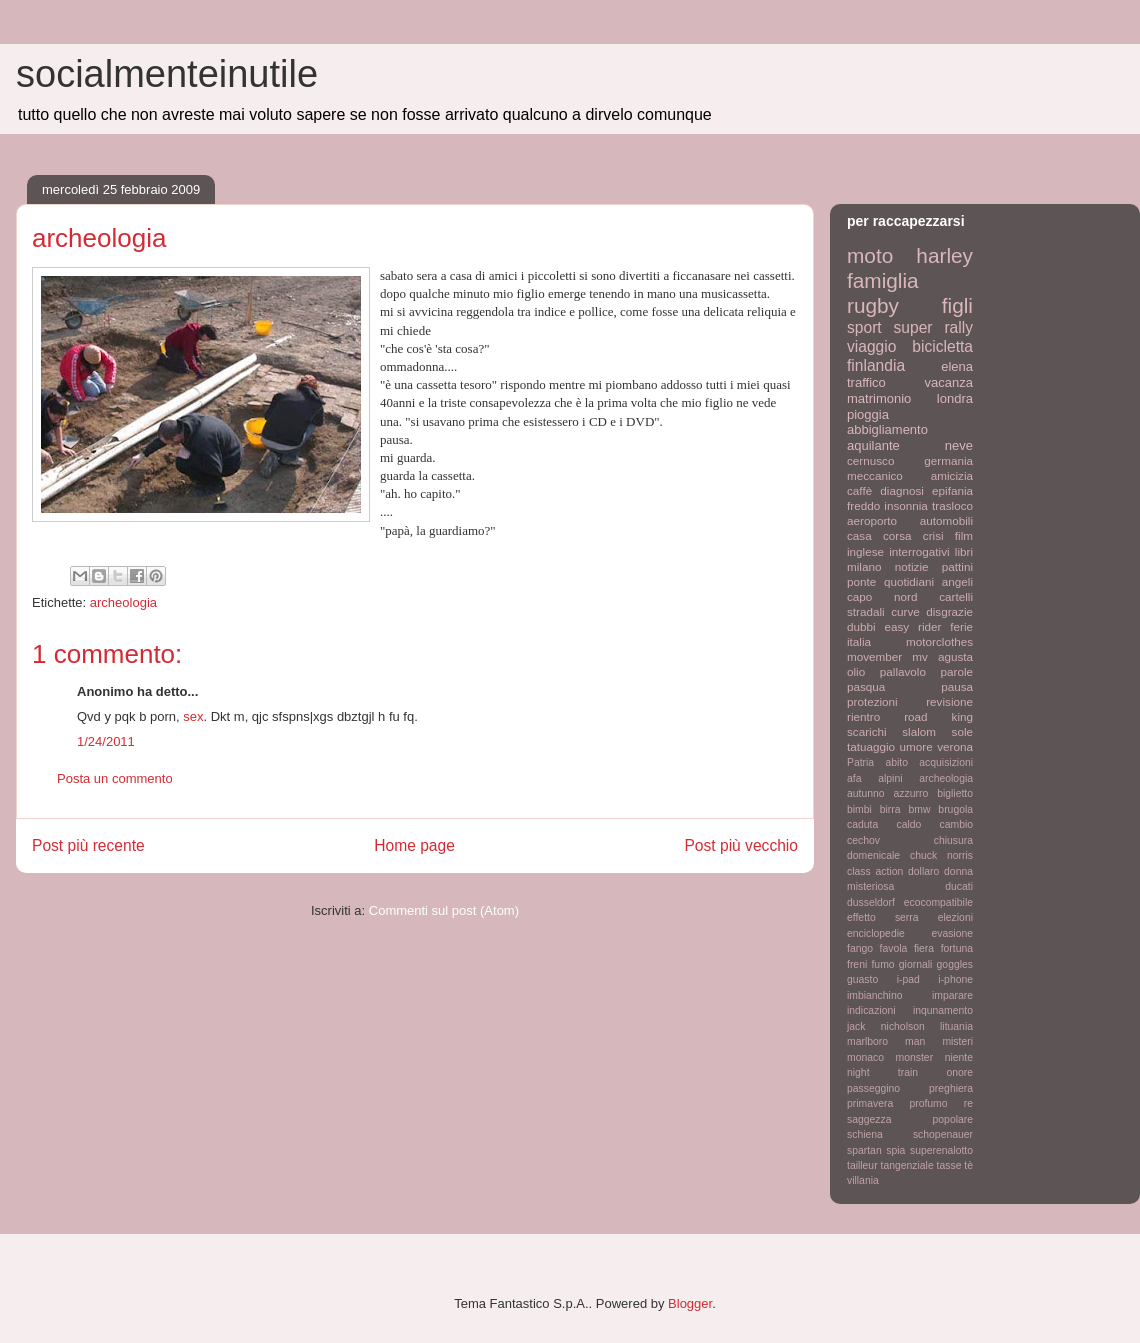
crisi (933, 535)
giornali (916, 964)
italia (859, 641)
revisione (949, 701)
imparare (952, 995)
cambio (957, 824)
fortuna (957, 948)
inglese (865, 551)
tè (968, 1165)
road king (938, 716)
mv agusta (942, 656)
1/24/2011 (106, 741)
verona (955, 746)
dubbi (861, 626)
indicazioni (871, 1010)
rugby (873, 305)
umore (916, 746)
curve (905, 611)
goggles (955, 964)
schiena (865, 1134)
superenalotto (941, 1150)
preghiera (951, 1088)
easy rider (912, 626)
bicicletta (942, 346)
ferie (961, 626)
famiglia (883, 280)
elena (957, 366)
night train (882, 1072)
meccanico (875, 475)
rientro (863, 716)
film (964, 535)
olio (856, 671)
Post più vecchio (741, 845)
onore (959, 1072)
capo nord (882, 596)
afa (854, 778)
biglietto (955, 793)
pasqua (866, 686)
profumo (928, 1103)
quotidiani (909, 581)
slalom (919, 731)
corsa (897, 535)
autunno (866, 793)
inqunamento (943, 1010)
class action (875, 871)
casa (859, 535)
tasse (949, 1165)
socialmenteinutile (167, 74)
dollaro (923, 871)
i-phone (955, 979)
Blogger (690, 1303)
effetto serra (883, 917)
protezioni (872, 701)
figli (957, 305)
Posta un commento (115, 778)
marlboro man (886, 1041)
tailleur (862, 1165)
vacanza (949, 382)
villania (863, 1180)
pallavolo (903, 671)
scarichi (867, 731)
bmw (919, 809)
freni (857, 964)
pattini (957, 566)
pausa (957, 686)
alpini (890, 778)
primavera (870, 1103)
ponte (861, 581)
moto (870, 255)
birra (890, 809)
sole (962, 731)
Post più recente (88, 845)
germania (948, 460)
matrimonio (879, 398)
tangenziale (907, 1165)
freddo (863, 505)
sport (864, 327)
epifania (952, 490)
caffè (859, 490)
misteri (957, 1041)
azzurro (911, 793)
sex (193, 716)
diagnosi (902, 490)
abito (896, 762)
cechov (863, 840)
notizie (912, 566)
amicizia (952, 475)
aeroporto (872, 520)
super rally (933, 327)
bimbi (859, 809)
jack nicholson (886, 1026)
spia (895, 1150)
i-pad (908, 979)
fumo (882, 964)
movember (874, 656)
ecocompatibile (938, 902)
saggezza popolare (910, 1119)
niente (959, 1057)
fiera (924, 948)
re (968, 1103)
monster (915, 1057)
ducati (959, 886)
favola (894, 948)
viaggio (871, 346)
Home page (414, 845)
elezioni (955, 917)
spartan (864, 1150)
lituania (956, 1026)
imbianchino (874, 995)
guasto (862, 979)
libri (964, 551)
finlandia (876, 365)
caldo (908, 824)
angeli (957, 581)
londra (955, 398)
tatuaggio (871, 746)
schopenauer (943, 1134)
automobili (946, 520)
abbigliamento (887, 429)
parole (957, 671)
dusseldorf (871, 902)
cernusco (870, 460)
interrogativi (919, 551)
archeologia (123, 602)
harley (944, 255)
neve (959, 445)
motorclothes (939, 641)
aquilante (873, 445)
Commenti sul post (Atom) (444, 910)
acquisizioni (946, 762)
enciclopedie (876, 933)
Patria (860, 762)
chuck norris (941, 855)
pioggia (868, 414)
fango (860, 948)
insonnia (906, 505)
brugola (955, 809)
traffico (866, 382)
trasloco (952, 505)
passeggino (873, 1088)
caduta (862, 824)
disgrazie (949, 611)
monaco (865, 1057)
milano (864, 566)
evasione (952, 933)
